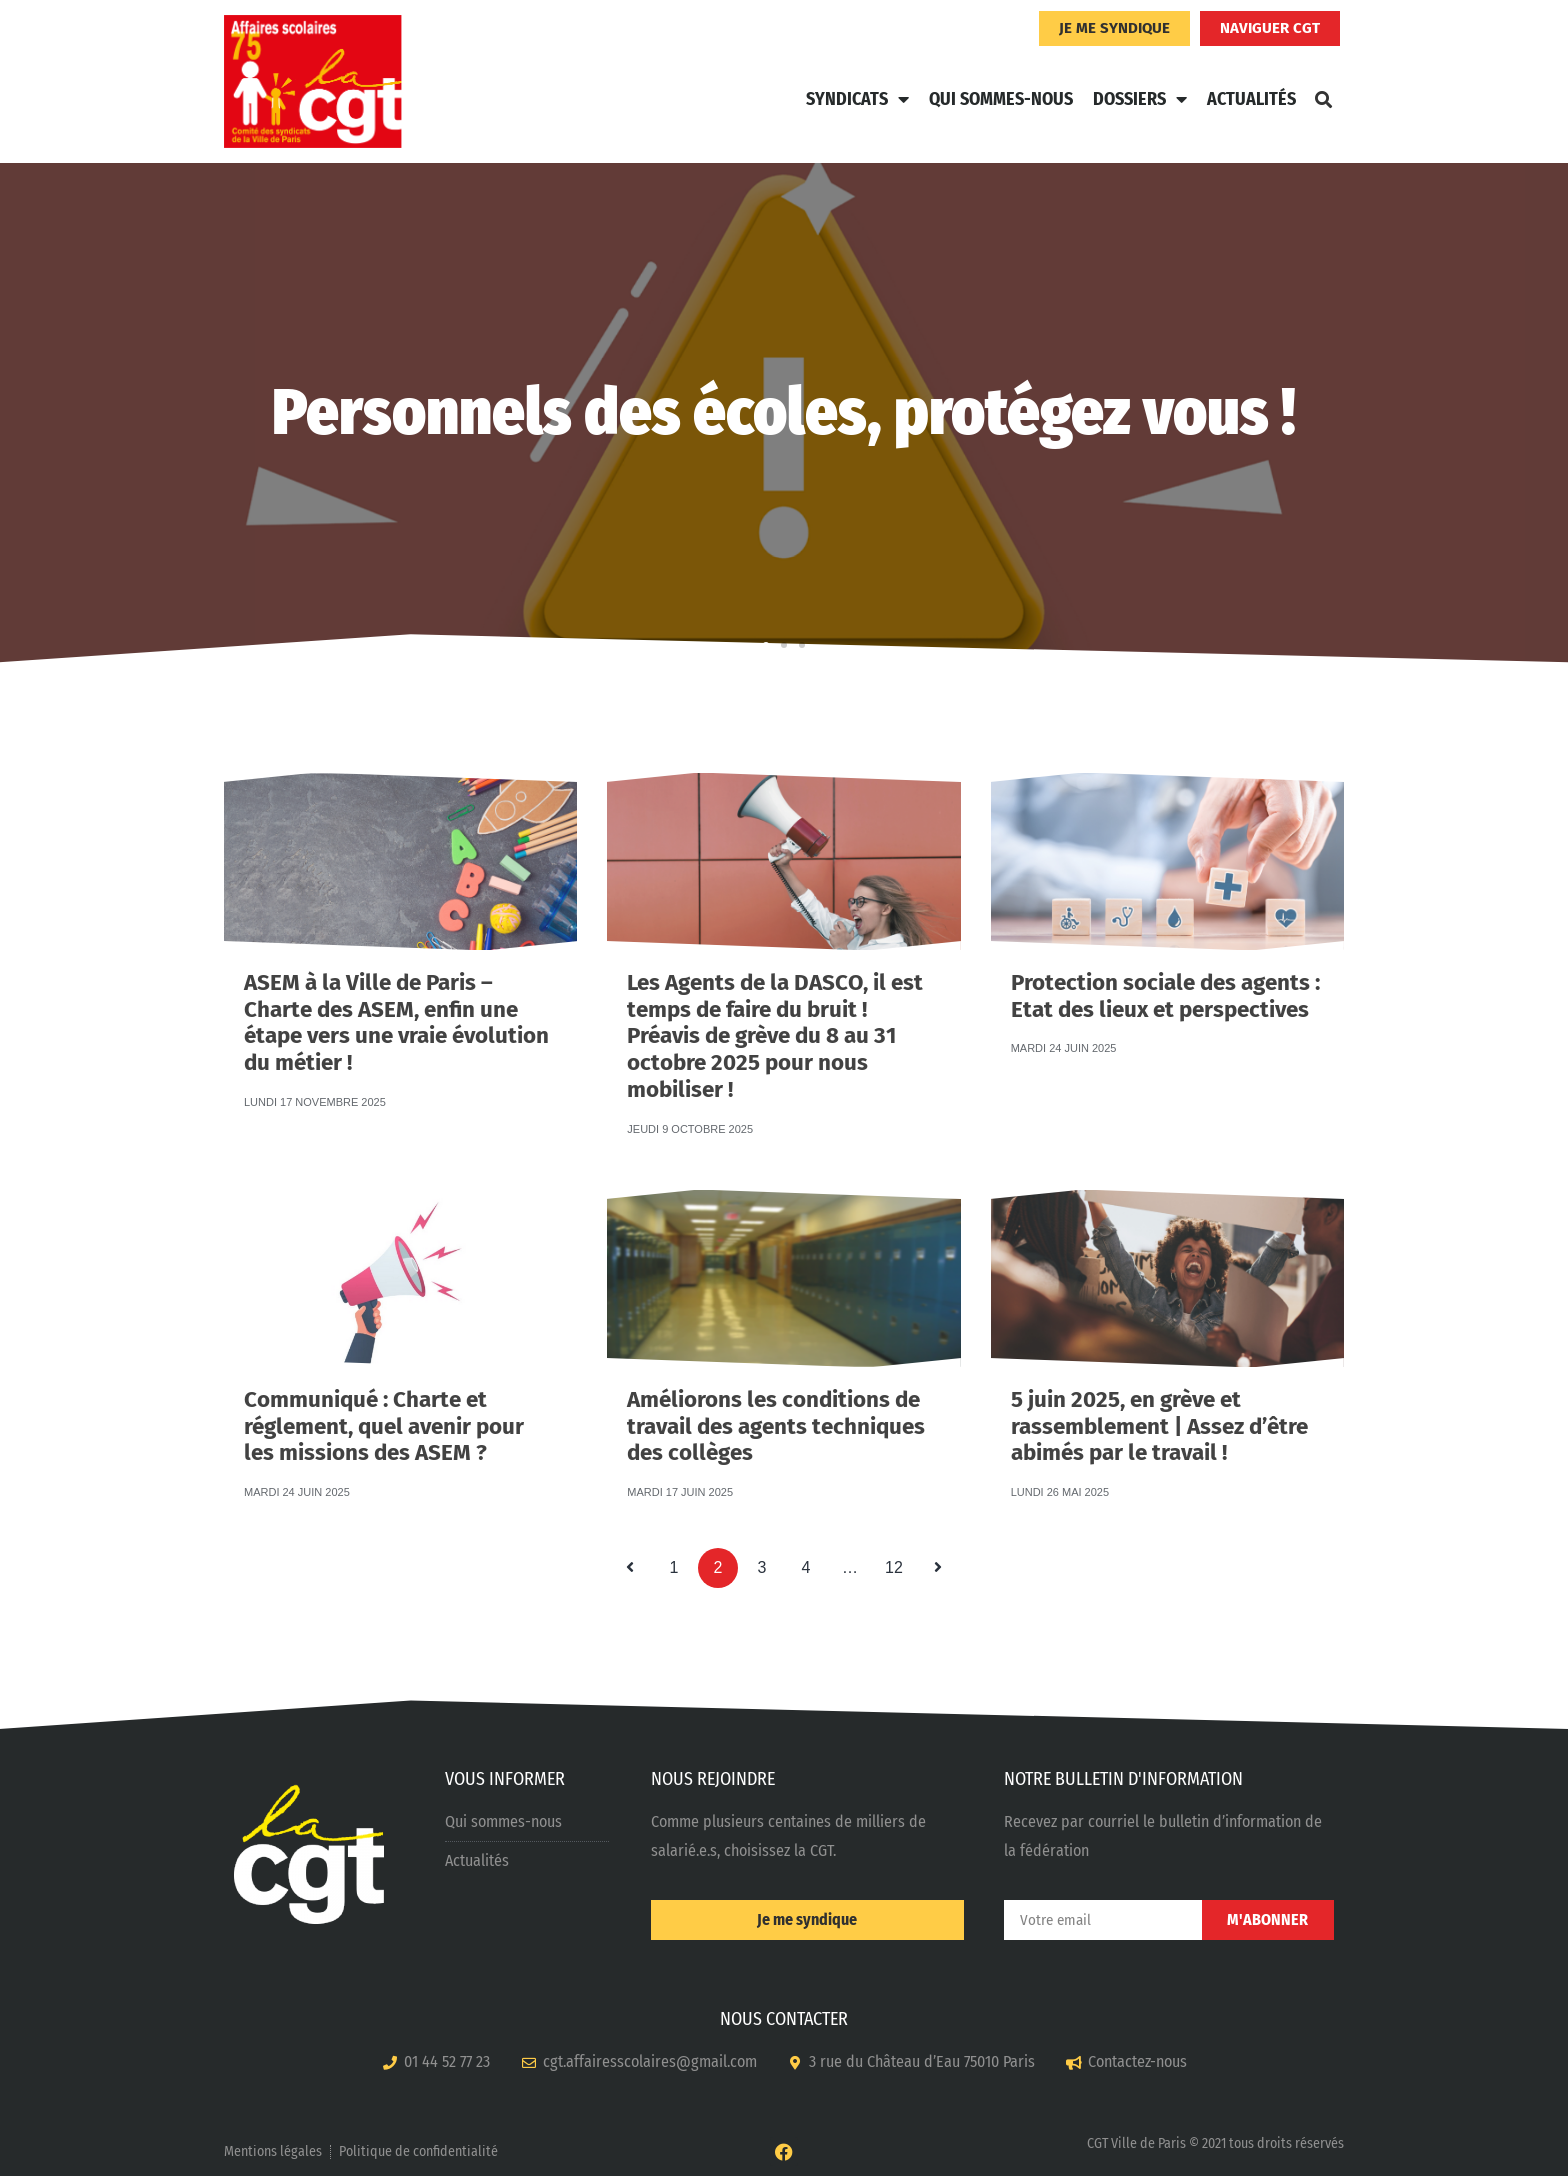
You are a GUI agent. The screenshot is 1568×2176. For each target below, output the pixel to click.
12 (899, 1562)
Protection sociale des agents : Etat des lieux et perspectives (1165, 973)
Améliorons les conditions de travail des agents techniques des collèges (776, 1391)
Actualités (1251, 99)
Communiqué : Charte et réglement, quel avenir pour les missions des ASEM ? (384, 1391)
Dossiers (1140, 99)
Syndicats (857, 99)
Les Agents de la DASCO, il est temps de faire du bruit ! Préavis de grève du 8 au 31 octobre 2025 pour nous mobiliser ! (775, 979)
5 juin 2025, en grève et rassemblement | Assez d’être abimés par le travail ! (1159, 1392)
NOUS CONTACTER (784, 2019)
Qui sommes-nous (1001, 99)
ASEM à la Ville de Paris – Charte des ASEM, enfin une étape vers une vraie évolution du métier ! (396, 977)
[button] (1323, 99)
